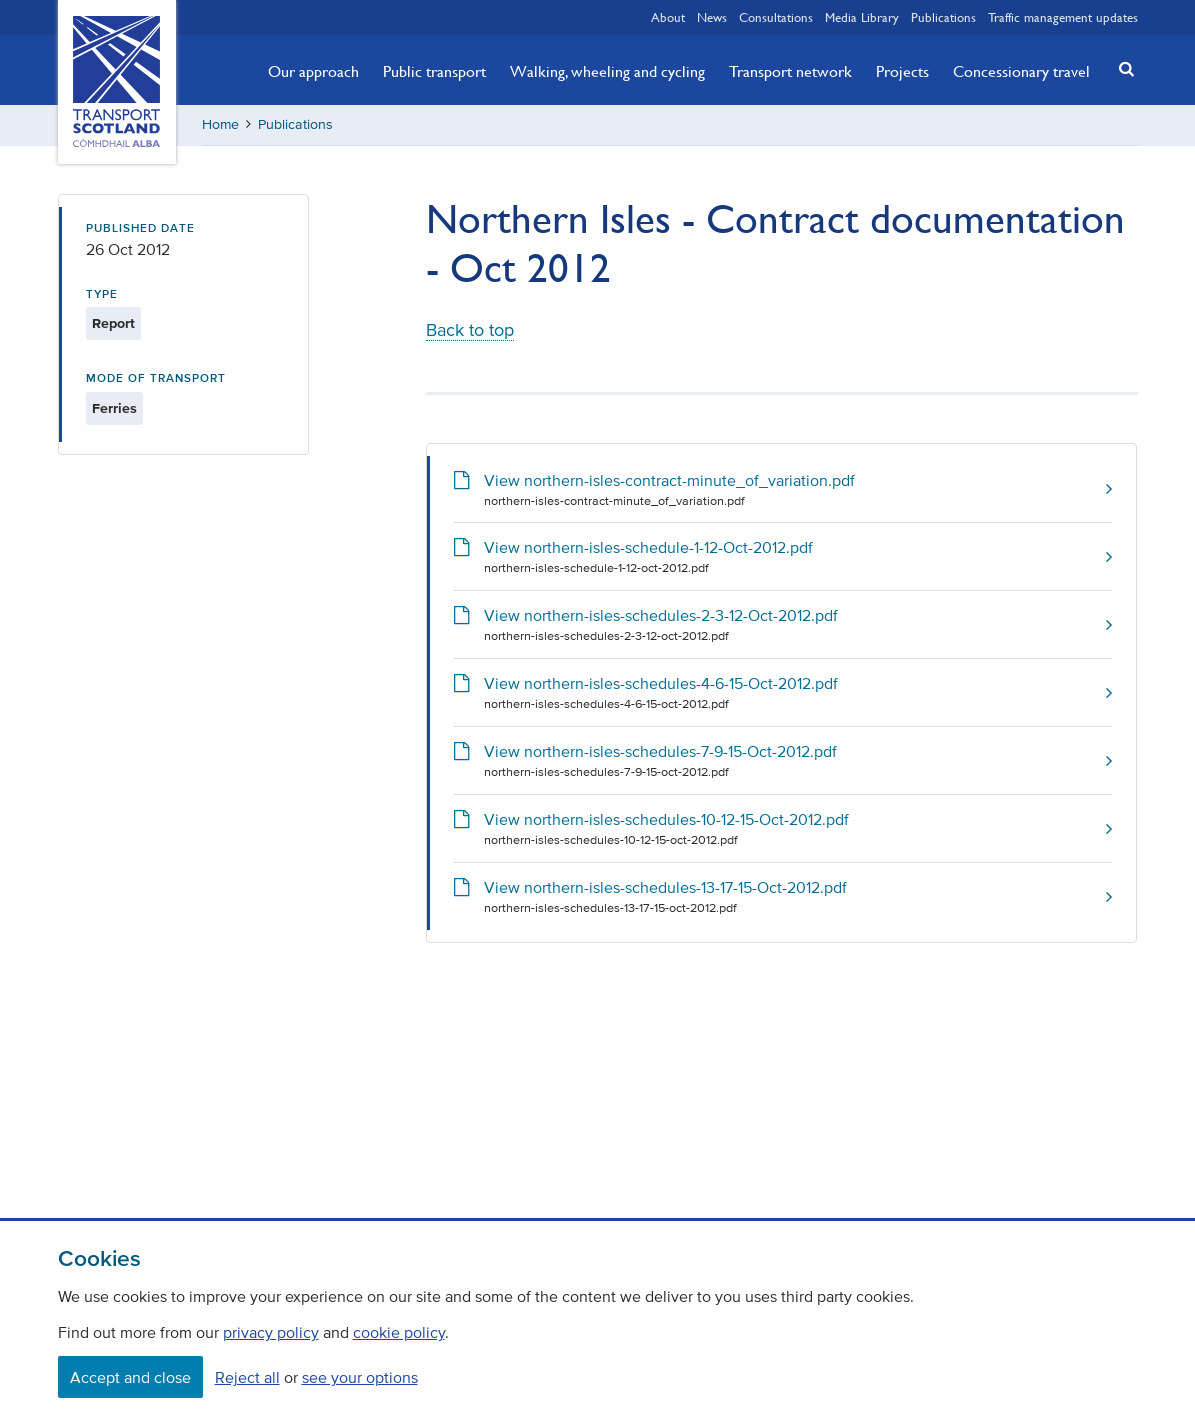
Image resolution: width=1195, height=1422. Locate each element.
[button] (1120, 68)
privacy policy (271, 1332)
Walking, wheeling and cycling (607, 71)
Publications (943, 17)
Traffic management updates (1063, 17)
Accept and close (130, 1377)
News (712, 17)
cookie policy (399, 1332)
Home (220, 124)
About (668, 17)
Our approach (313, 71)
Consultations (776, 17)
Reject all (247, 1377)
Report (113, 323)
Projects (902, 71)
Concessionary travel (1021, 71)
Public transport (434, 71)
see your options (360, 1377)
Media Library (862, 17)
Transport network (790, 71)
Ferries (114, 408)
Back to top (470, 330)
